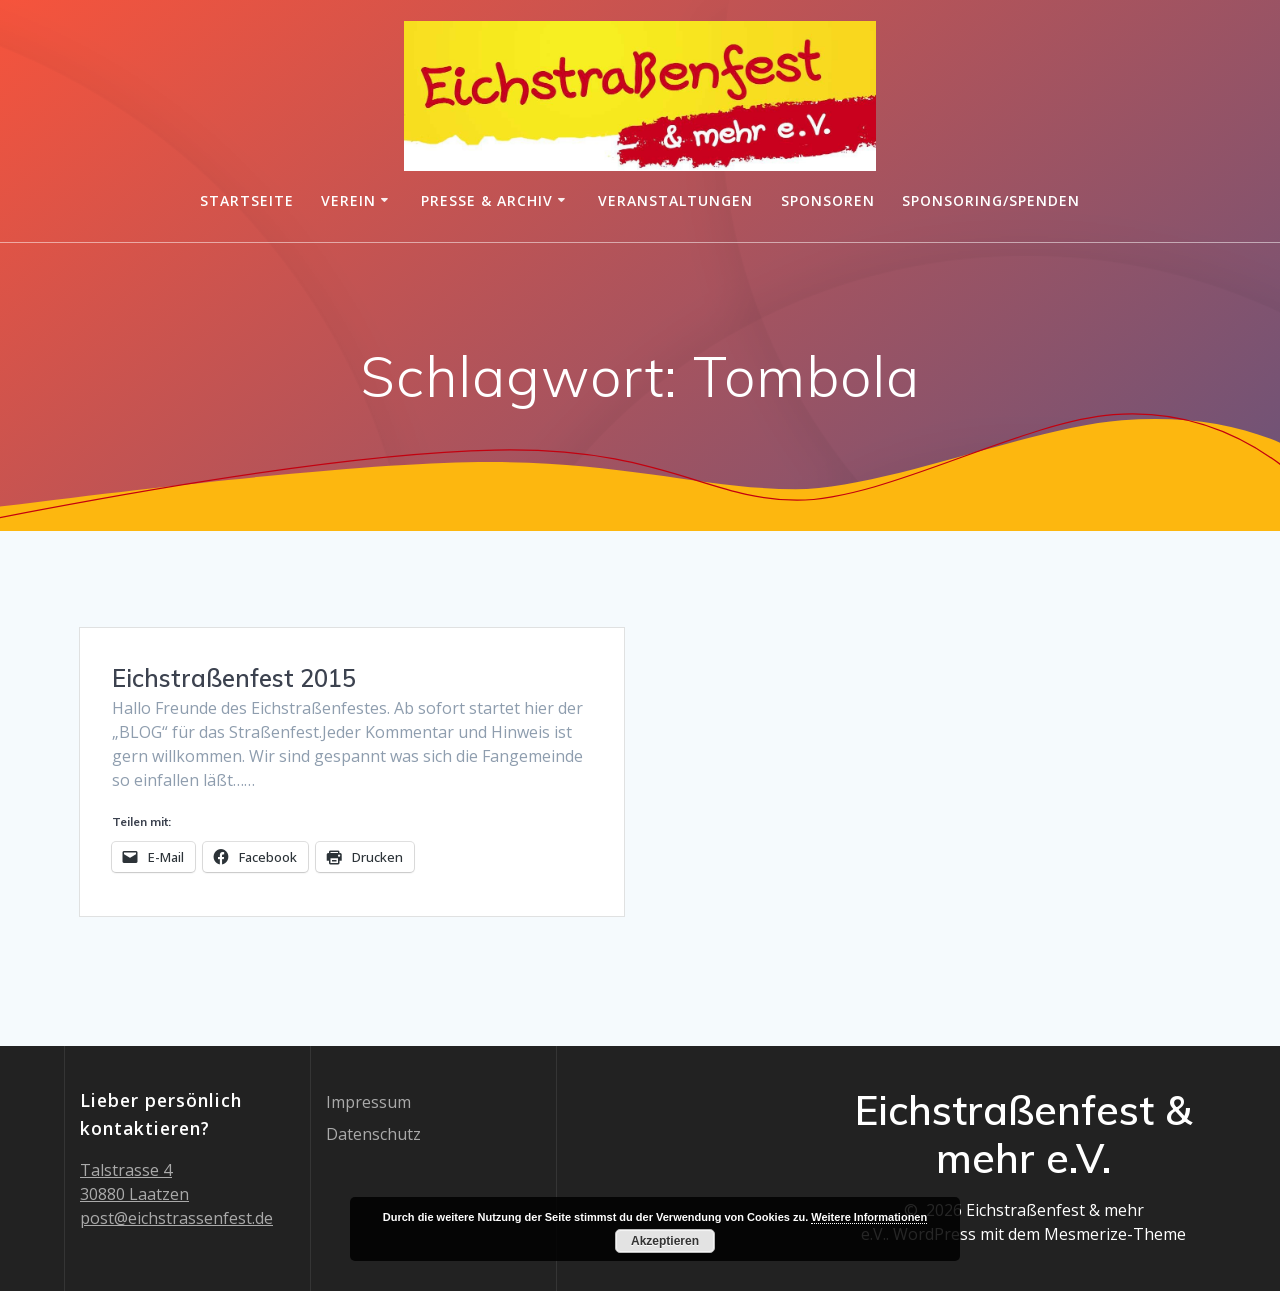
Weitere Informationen (869, 1217)
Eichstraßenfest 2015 (234, 678)
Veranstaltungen (675, 200)
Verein (348, 200)
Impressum (368, 1102)
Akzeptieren (665, 1241)
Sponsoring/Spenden (991, 200)
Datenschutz (373, 1134)
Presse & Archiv (487, 200)
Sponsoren (828, 200)
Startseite (247, 200)
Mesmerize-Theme (1115, 1234)
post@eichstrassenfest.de (176, 1218)
